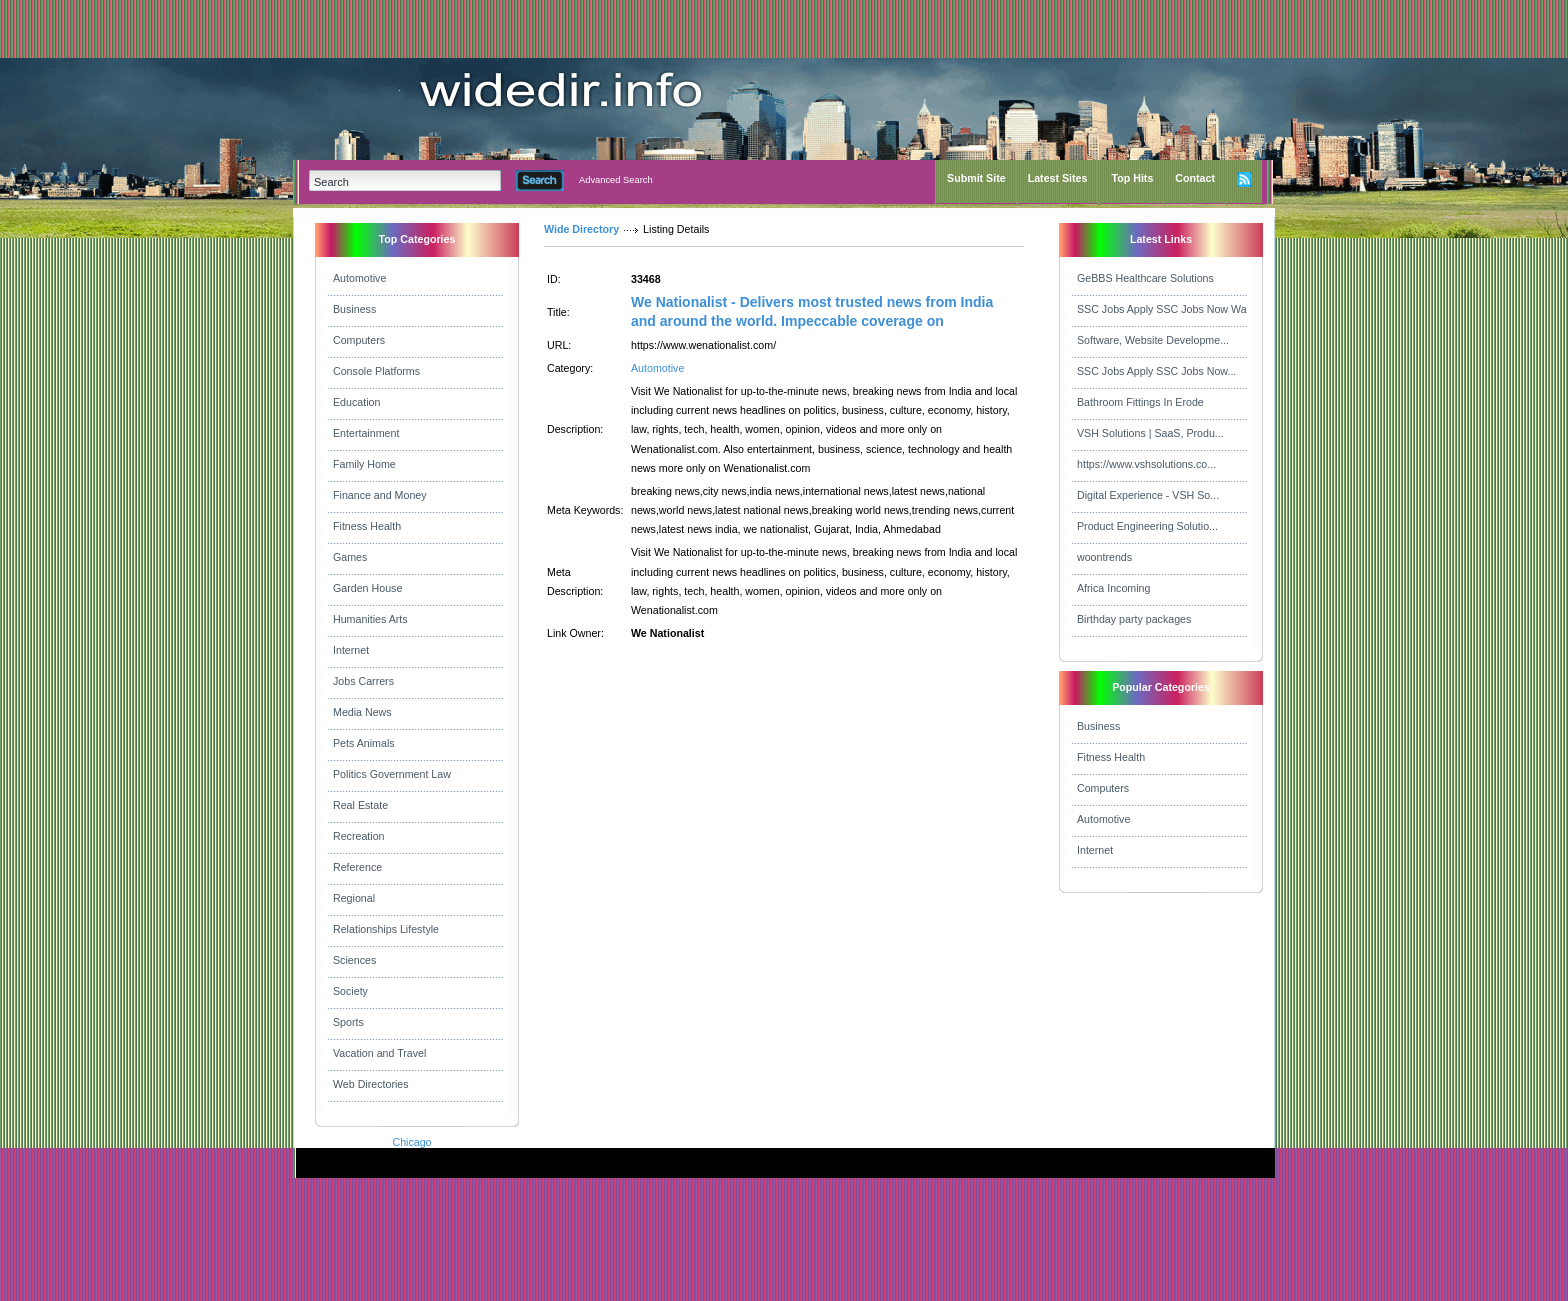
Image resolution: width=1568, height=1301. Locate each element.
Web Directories (371, 1084)
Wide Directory (581, 229)
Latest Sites (1058, 178)
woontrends (1104, 557)
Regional (354, 898)
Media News (362, 712)
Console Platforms (376, 371)
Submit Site (976, 178)
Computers (359, 340)
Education (356, 402)
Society (350, 991)
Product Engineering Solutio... (1147, 526)
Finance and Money (380, 495)
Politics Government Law (392, 774)
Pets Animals (364, 743)
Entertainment (366, 433)
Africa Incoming (1113, 588)
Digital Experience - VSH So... (1148, 495)
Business (354, 309)
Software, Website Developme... (1153, 340)
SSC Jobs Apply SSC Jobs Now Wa (1162, 309)
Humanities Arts (370, 619)
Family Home (364, 464)
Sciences (354, 960)
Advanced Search (616, 180)
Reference (357, 867)
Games (350, 557)
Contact (1195, 178)
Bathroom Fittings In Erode (1140, 402)
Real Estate (360, 805)
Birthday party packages (1134, 619)
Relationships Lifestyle (386, 929)
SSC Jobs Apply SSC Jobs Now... (1156, 371)
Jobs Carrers (363, 681)
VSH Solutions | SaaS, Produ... (1150, 433)
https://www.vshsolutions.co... (1146, 464)
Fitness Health (367, 526)
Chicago (411, 1142)
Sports (348, 1022)
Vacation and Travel (379, 1053)
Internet (351, 650)
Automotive (359, 278)
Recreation (359, 836)
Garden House (367, 588)
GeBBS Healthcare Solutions (1145, 278)
